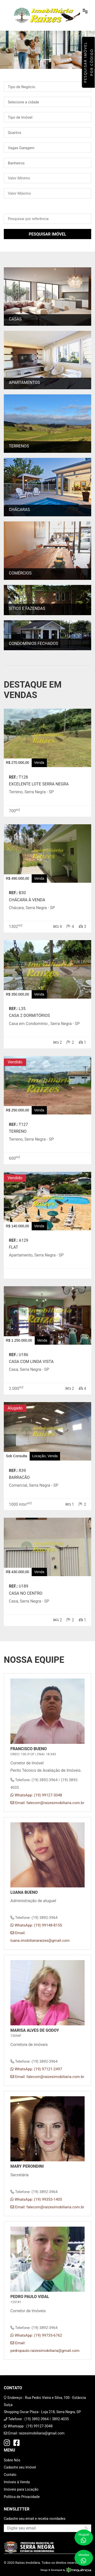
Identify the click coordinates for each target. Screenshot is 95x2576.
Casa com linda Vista (31, 1361)
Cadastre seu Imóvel (20, 2467)
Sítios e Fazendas (27, 608)
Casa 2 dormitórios (29, 1015)
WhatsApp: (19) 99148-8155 (36, 1925)
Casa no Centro (25, 1593)
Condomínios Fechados (33, 643)
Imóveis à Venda (17, 2482)
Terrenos (19, 446)
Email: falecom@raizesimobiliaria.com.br (47, 1803)
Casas (15, 319)
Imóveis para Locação (21, 2489)
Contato (10, 2475)
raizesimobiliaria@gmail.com (42, 2433)
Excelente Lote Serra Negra (39, 784)
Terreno (18, 1131)
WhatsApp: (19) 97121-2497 (36, 2069)
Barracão (19, 1477)
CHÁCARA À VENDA (27, 899)
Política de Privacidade (22, 2497)
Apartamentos (24, 382)
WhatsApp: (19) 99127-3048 (36, 1795)
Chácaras (19, 509)
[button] (7, 50)
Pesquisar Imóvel (47, 234)
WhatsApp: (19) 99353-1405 (36, 2199)
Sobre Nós (12, 2460)
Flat (13, 1247)
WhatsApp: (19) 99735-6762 (36, 2335)
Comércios (20, 573)
